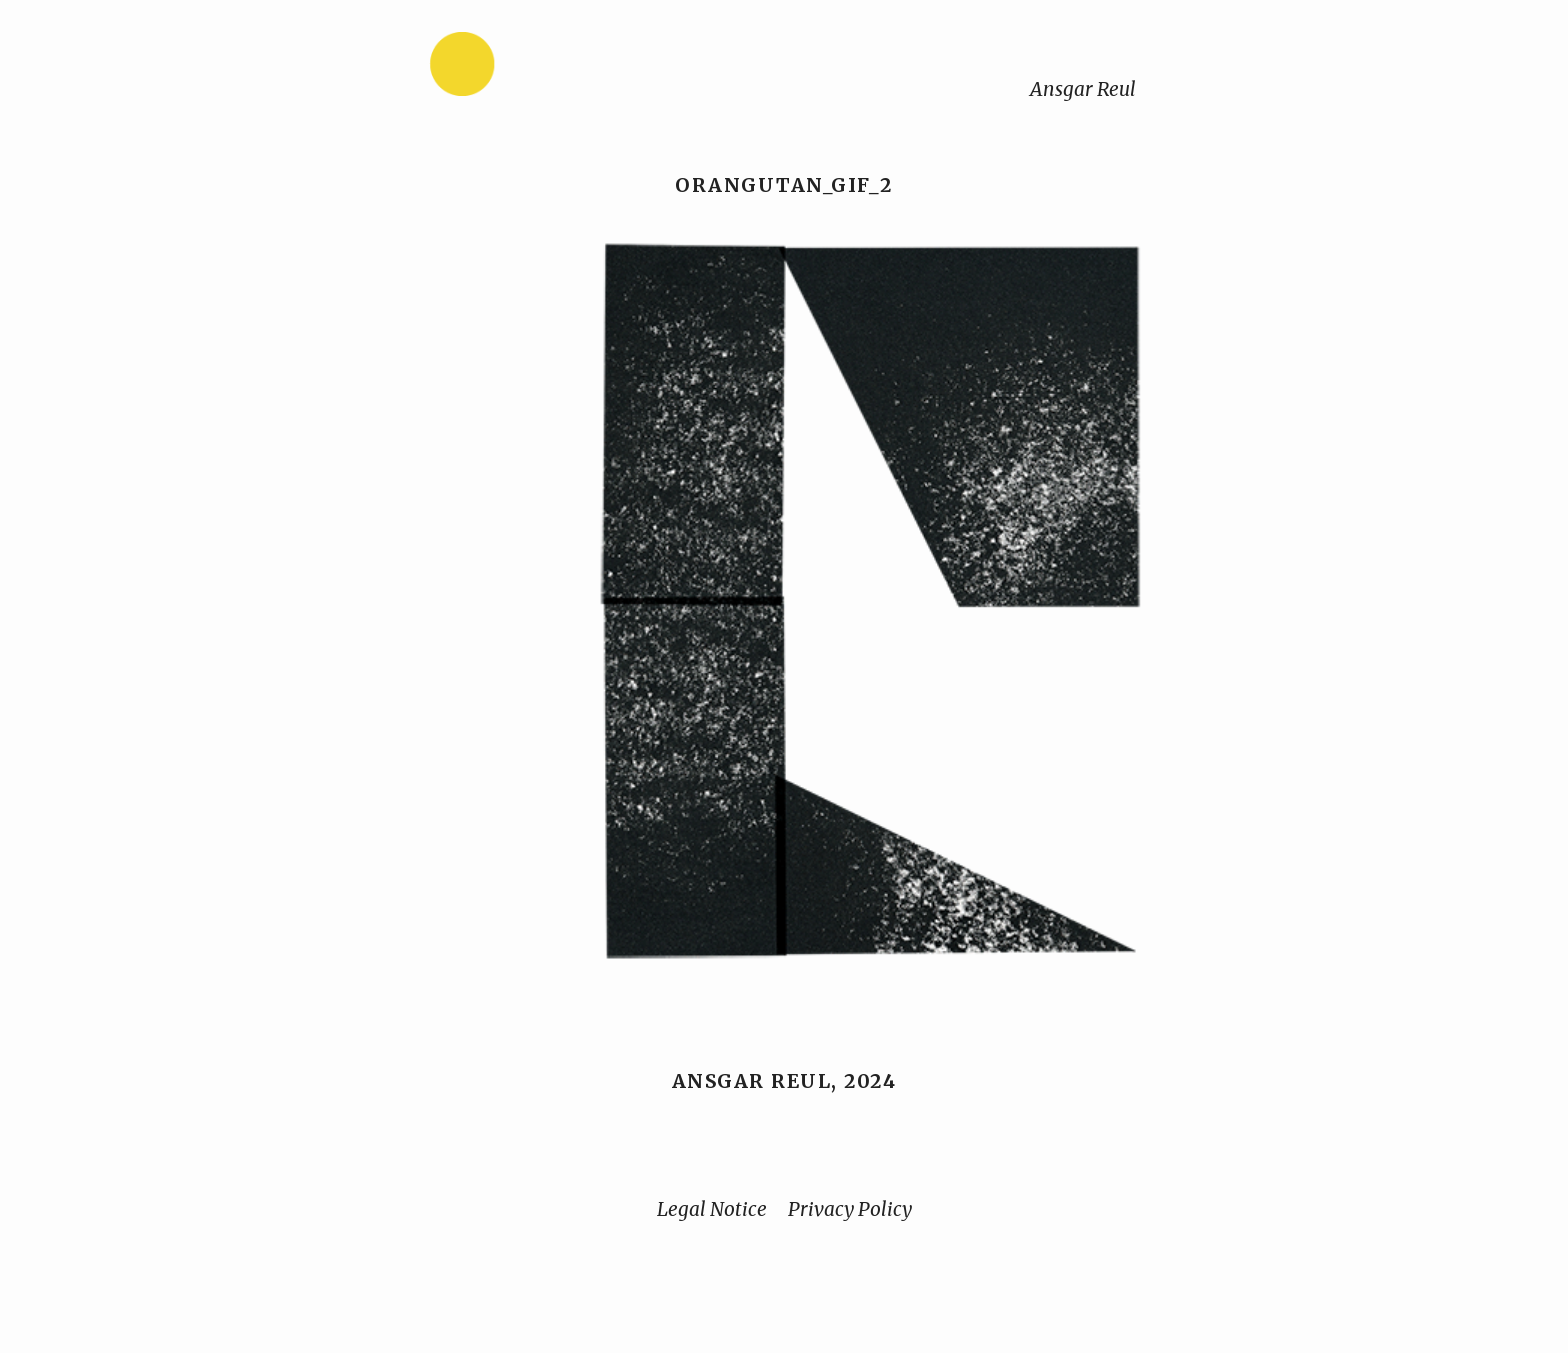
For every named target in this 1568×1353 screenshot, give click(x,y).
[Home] (525, 68)
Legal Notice (712, 1209)
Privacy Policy (850, 1209)
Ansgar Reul (1083, 89)
